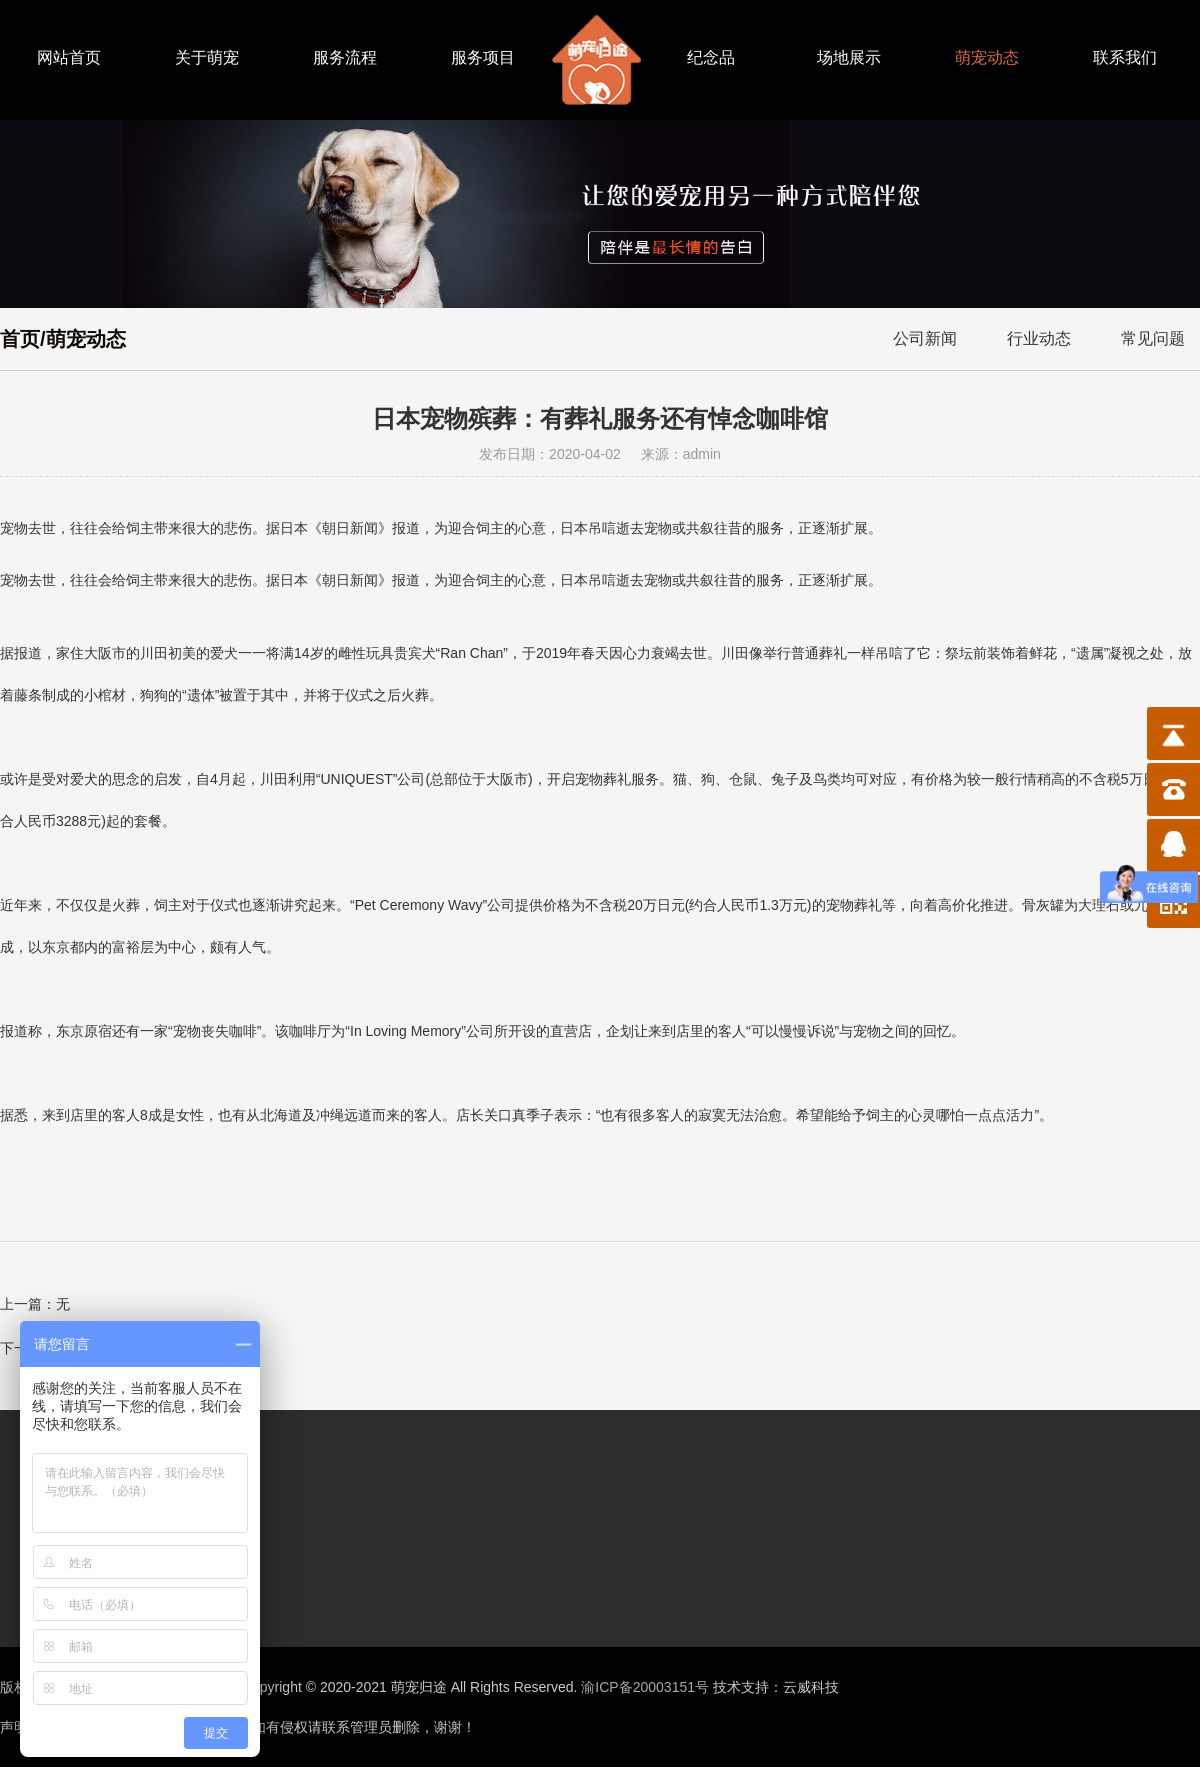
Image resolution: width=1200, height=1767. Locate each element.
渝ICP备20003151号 (645, 1687)
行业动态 (1039, 338)
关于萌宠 (207, 57)
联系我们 (1125, 57)
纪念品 (711, 57)
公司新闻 (925, 338)
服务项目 (483, 57)
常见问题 (1153, 338)
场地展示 (849, 57)
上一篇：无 (35, 1304)
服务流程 (345, 57)
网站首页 (69, 57)
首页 (20, 339)
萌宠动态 (987, 57)
